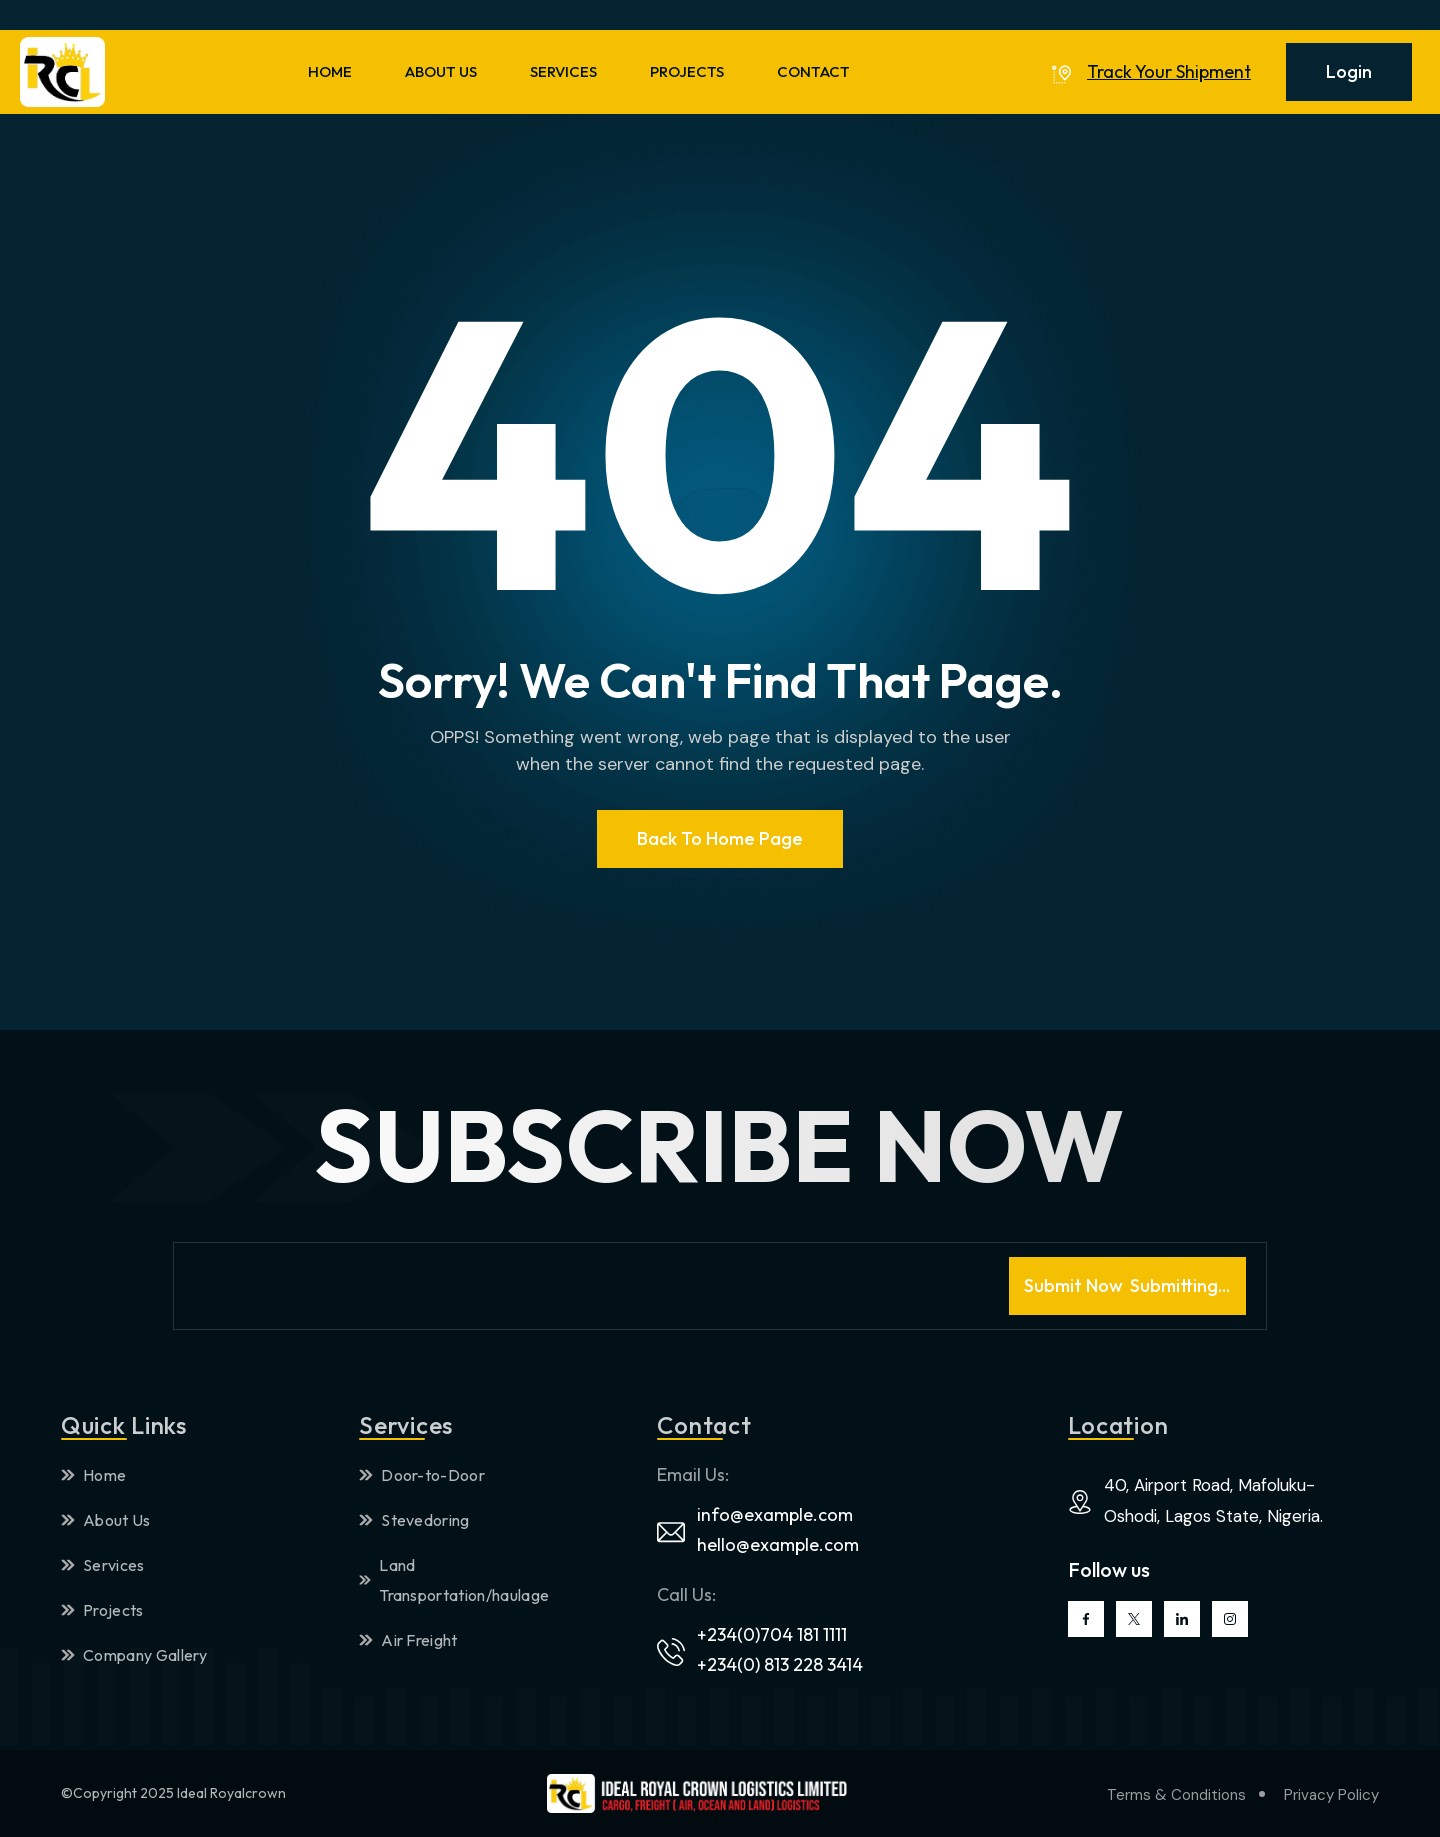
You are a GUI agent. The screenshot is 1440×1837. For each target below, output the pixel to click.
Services (103, 1565)
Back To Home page (720, 838)
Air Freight (408, 1640)
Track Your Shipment (1169, 72)
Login (1349, 71)
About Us (106, 1520)
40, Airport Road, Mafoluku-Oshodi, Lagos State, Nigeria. (1213, 1500)
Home (93, 1475)
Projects (102, 1610)
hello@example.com (778, 1544)
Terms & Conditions (1176, 1795)
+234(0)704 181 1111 (772, 1634)
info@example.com (775, 1514)
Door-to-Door (422, 1475)
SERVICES (563, 71)
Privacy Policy (1331, 1795)
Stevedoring (414, 1520)
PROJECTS (687, 71)
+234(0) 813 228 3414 (780, 1664)
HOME (330, 71)
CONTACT (813, 71)
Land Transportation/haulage (454, 1580)
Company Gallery (134, 1655)
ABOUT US (441, 71)
